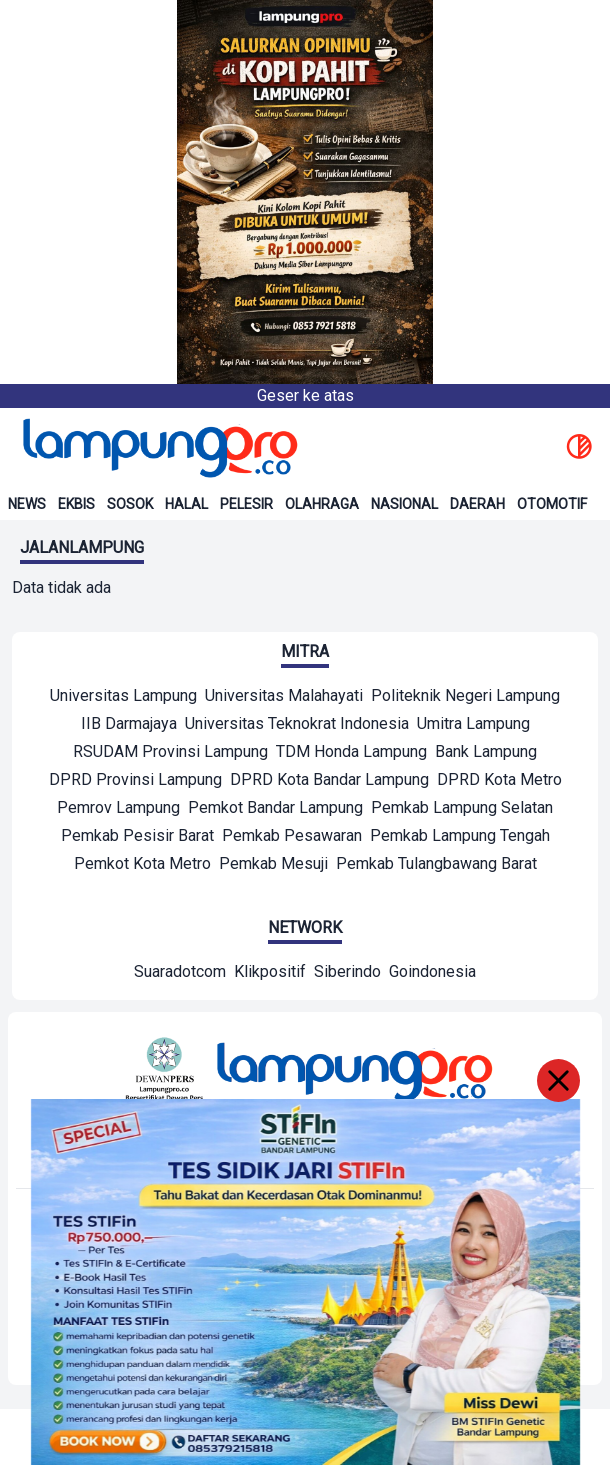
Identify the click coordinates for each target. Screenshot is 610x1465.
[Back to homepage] (158, 448)
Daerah (477, 504)
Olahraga (322, 504)
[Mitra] (123, 698)
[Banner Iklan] (305, 192)
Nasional (404, 504)
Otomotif (552, 504)
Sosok (130, 504)
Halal (186, 504)
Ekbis (76, 504)
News (27, 504)
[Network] (180, 974)
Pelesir (246, 504)
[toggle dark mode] (579, 448)
